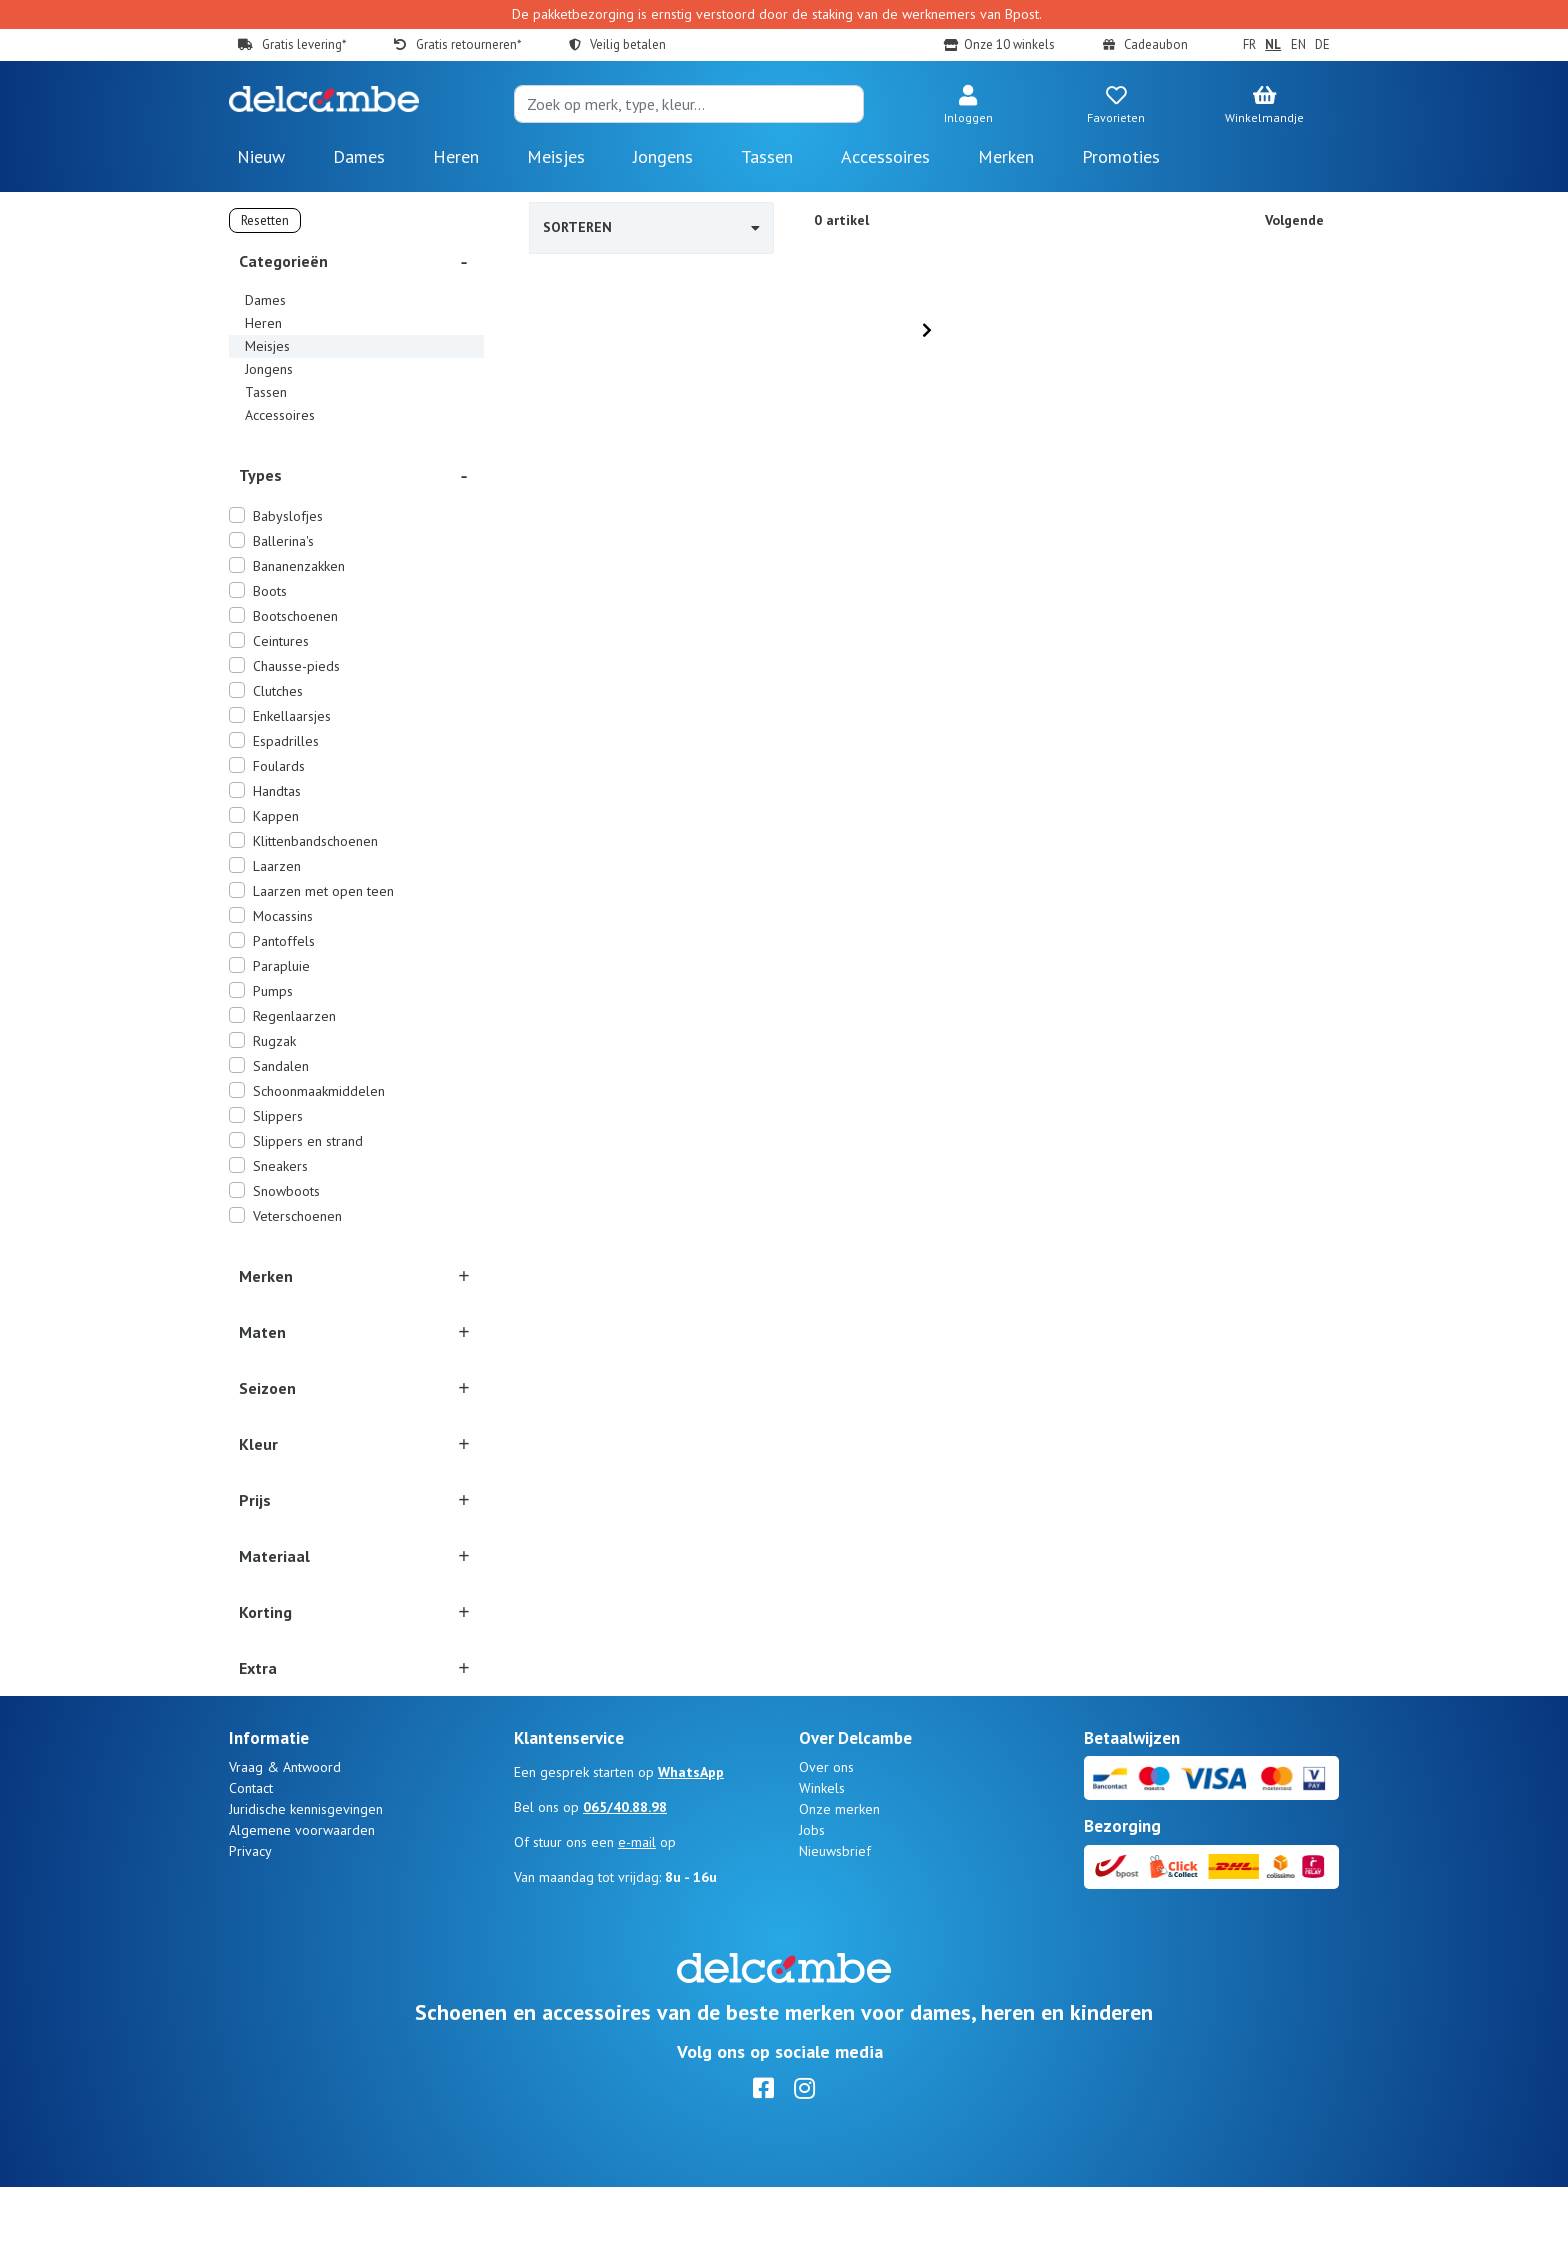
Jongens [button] (663, 156)
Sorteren (651, 227)
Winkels (822, 1844)
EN (1298, 44)
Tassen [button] (767, 156)
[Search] (689, 104)
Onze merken (839, 1865)
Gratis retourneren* (468, 44)
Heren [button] (456, 156)
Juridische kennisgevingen (306, 1865)
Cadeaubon (1156, 44)
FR (1249, 44)
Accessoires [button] (885, 156)
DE (1322, 44)
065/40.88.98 (625, 1863)
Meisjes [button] (556, 156)
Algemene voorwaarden (302, 1886)
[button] (968, 106)
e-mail (637, 1898)
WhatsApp (691, 1828)
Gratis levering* (304, 44)
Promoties (1121, 156)
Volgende (1294, 220)
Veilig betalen (628, 44)
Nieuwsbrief (835, 1907)
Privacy (250, 1907)
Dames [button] (359, 156)
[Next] (927, 330)
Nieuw (261, 156)
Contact (251, 1844)
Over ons (826, 1823)
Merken (1006, 156)
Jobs (812, 1886)
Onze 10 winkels (1009, 44)
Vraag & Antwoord (285, 1823)
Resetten (265, 220)
